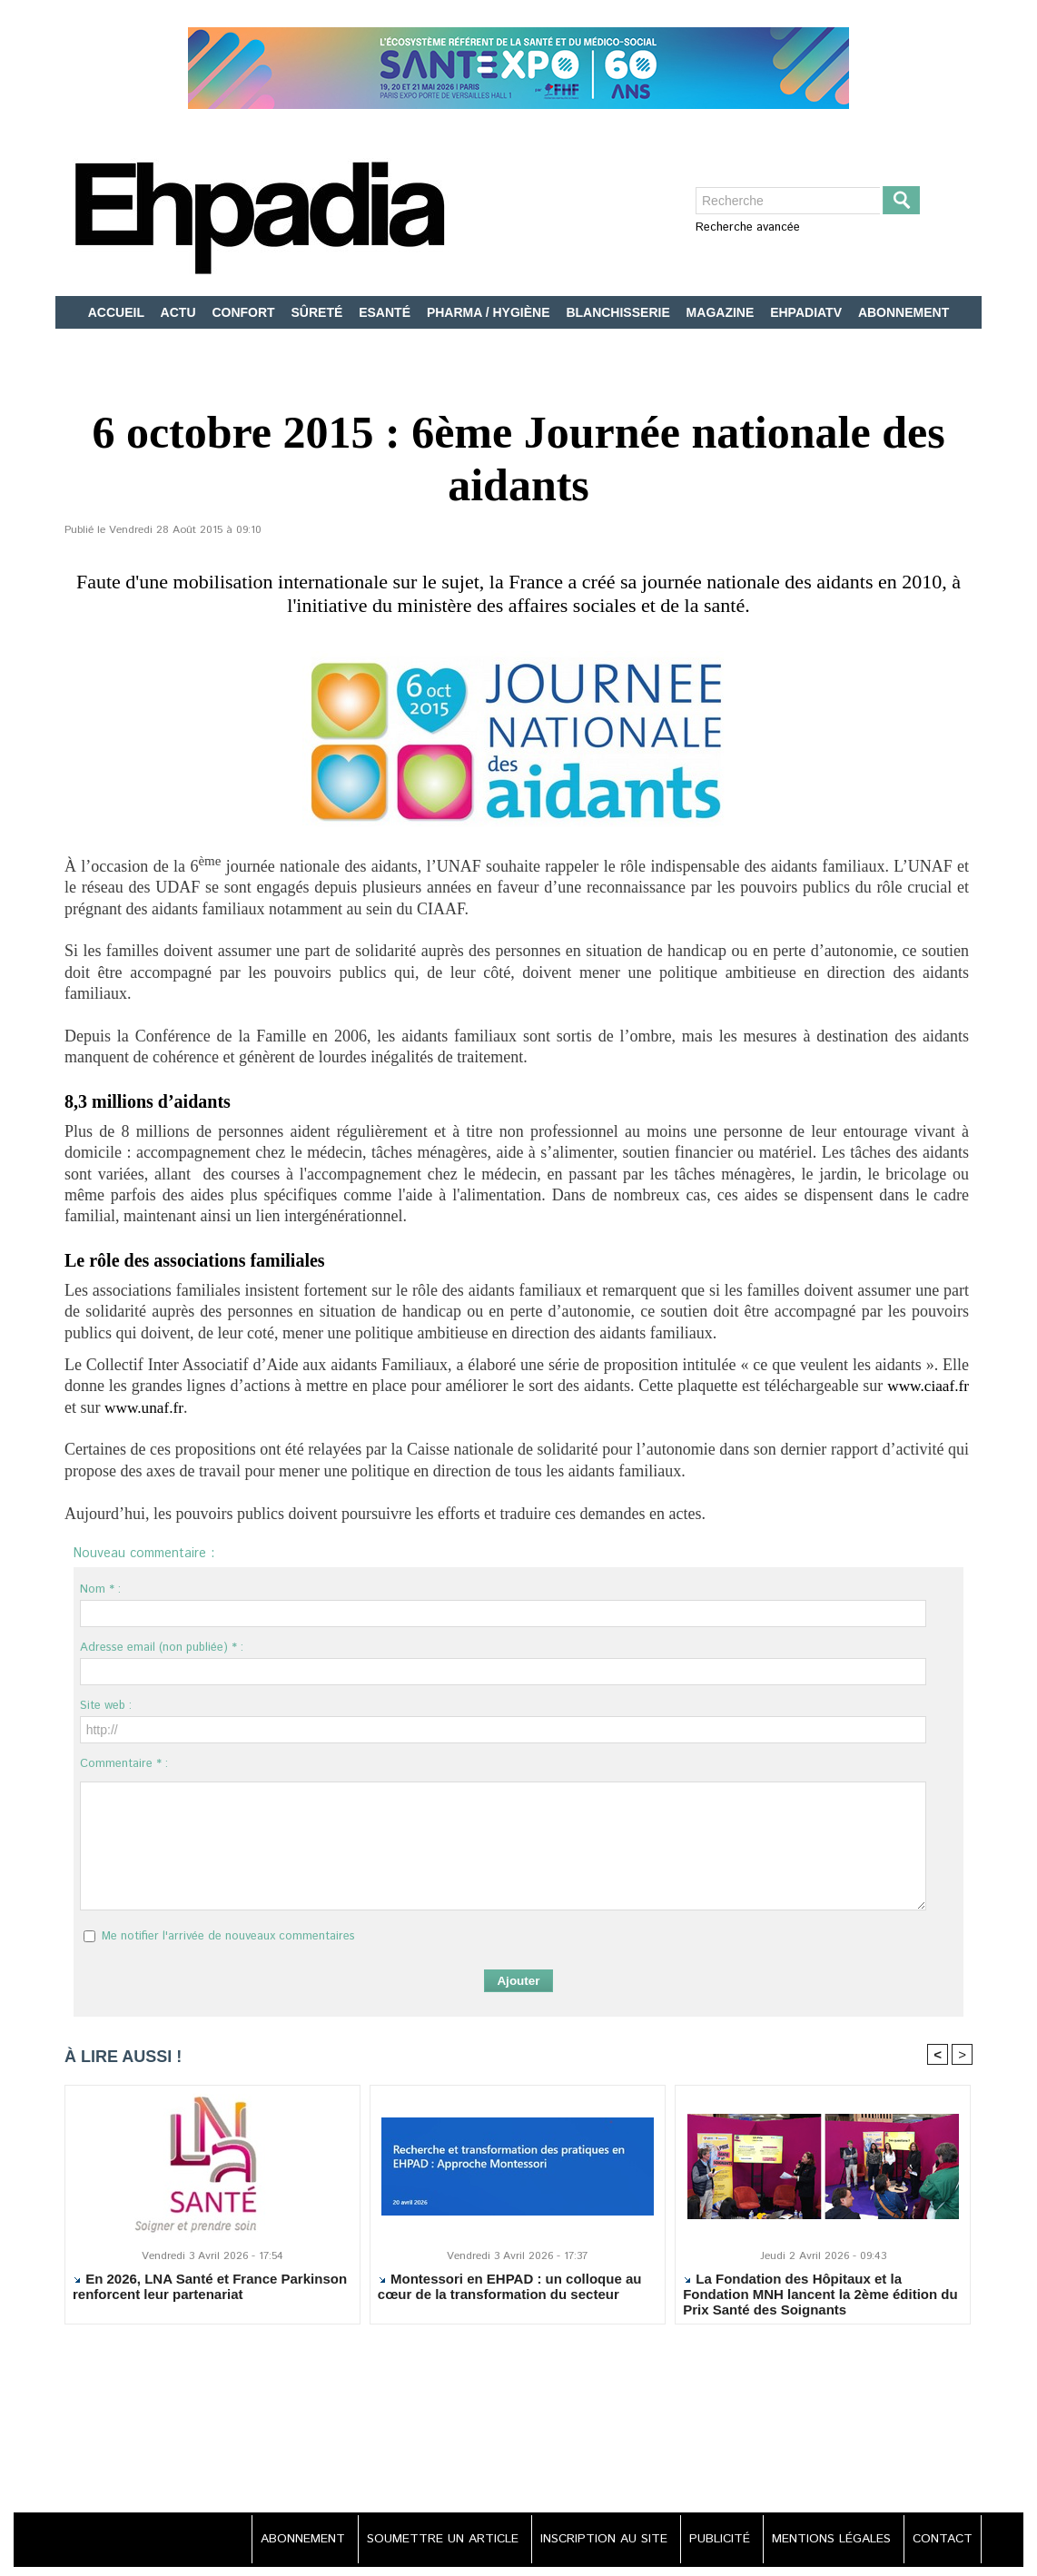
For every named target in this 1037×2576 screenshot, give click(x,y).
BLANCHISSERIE (619, 312)
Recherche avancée (748, 227)
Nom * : (100, 1589)
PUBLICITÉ (715, 2540)
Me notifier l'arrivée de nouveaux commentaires (228, 1936)
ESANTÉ (386, 312)
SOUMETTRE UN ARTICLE (432, 2540)
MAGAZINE (722, 312)
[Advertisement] (518, 2429)
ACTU (180, 312)
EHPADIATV (807, 312)
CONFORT (245, 312)
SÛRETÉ (319, 312)
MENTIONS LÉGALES (829, 2540)
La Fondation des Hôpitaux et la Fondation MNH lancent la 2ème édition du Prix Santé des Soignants (820, 2293)
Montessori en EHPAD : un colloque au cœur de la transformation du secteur (510, 2286)
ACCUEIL (118, 312)
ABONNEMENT (903, 312)
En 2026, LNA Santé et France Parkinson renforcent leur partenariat (210, 2286)
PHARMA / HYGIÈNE (490, 312)
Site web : (106, 1705)
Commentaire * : (124, 1763)
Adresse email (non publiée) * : (161, 1647)
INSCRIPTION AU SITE (596, 2540)
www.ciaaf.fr (926, 1386)
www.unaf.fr (145, 1407)
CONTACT (941, 2540)
